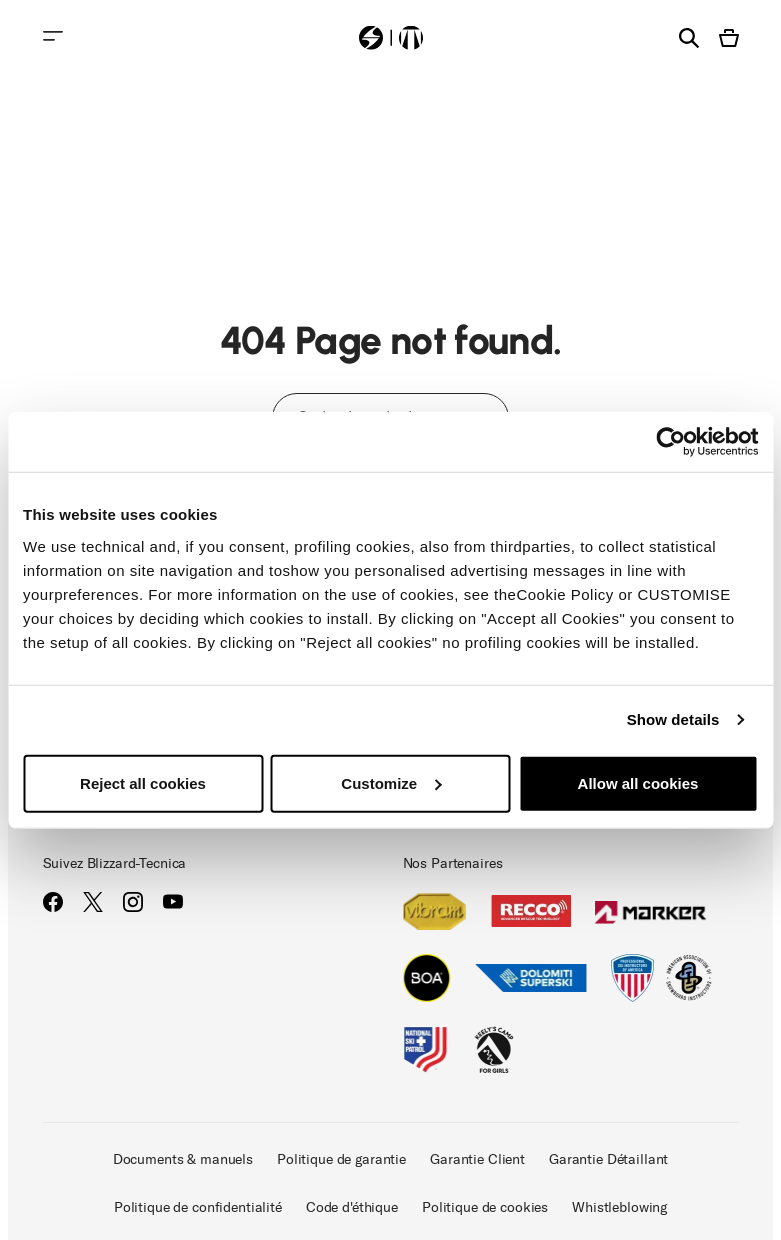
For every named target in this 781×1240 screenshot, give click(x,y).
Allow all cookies (638, 782)
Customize (391, 782)
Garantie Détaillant (608, 1159)
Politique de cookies (485, 1207)
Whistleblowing (619, 1207)
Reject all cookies (143, 782)
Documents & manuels (183, 1159)
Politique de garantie (341, 1159)
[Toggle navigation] (53, 36)
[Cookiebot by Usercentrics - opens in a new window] (670, 442)
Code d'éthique (352, 1207)
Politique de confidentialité (198, 1207)
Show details (673, 719)
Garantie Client (477, 1159)
